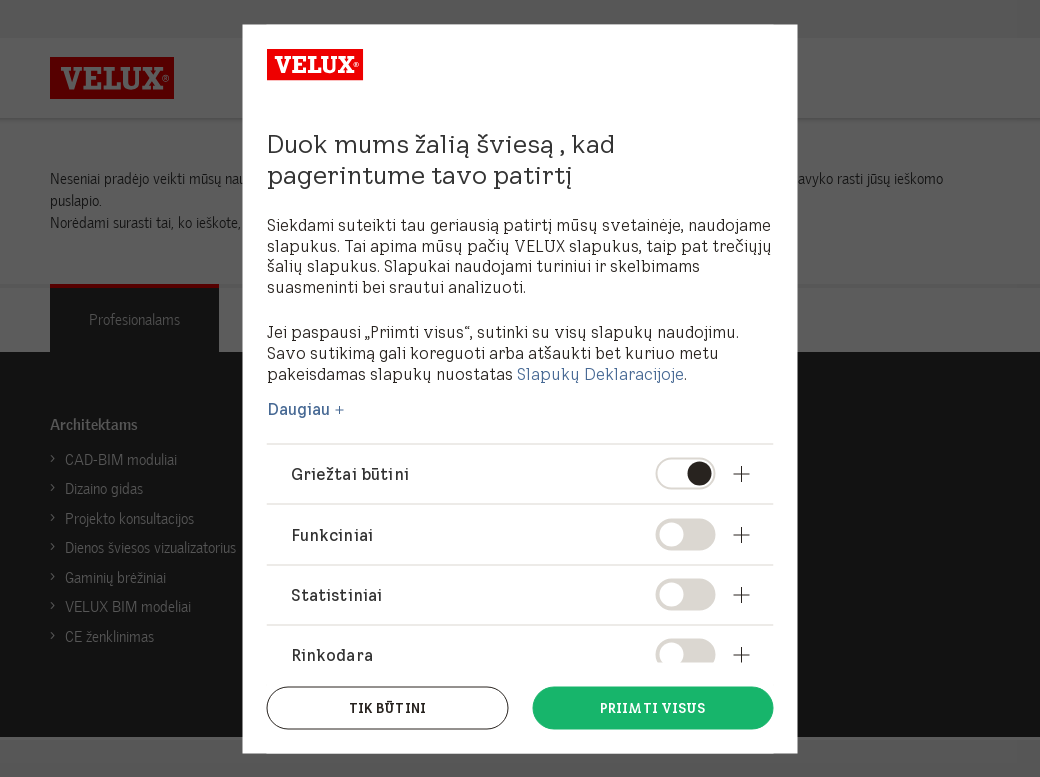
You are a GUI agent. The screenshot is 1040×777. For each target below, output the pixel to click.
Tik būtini (387, 706)
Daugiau (299, 409)
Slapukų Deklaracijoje (600, 373)
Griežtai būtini (350, 474)
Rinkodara (332, 654)
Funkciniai (332, 534)
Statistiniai (337, 594)
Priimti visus (653, 706)
